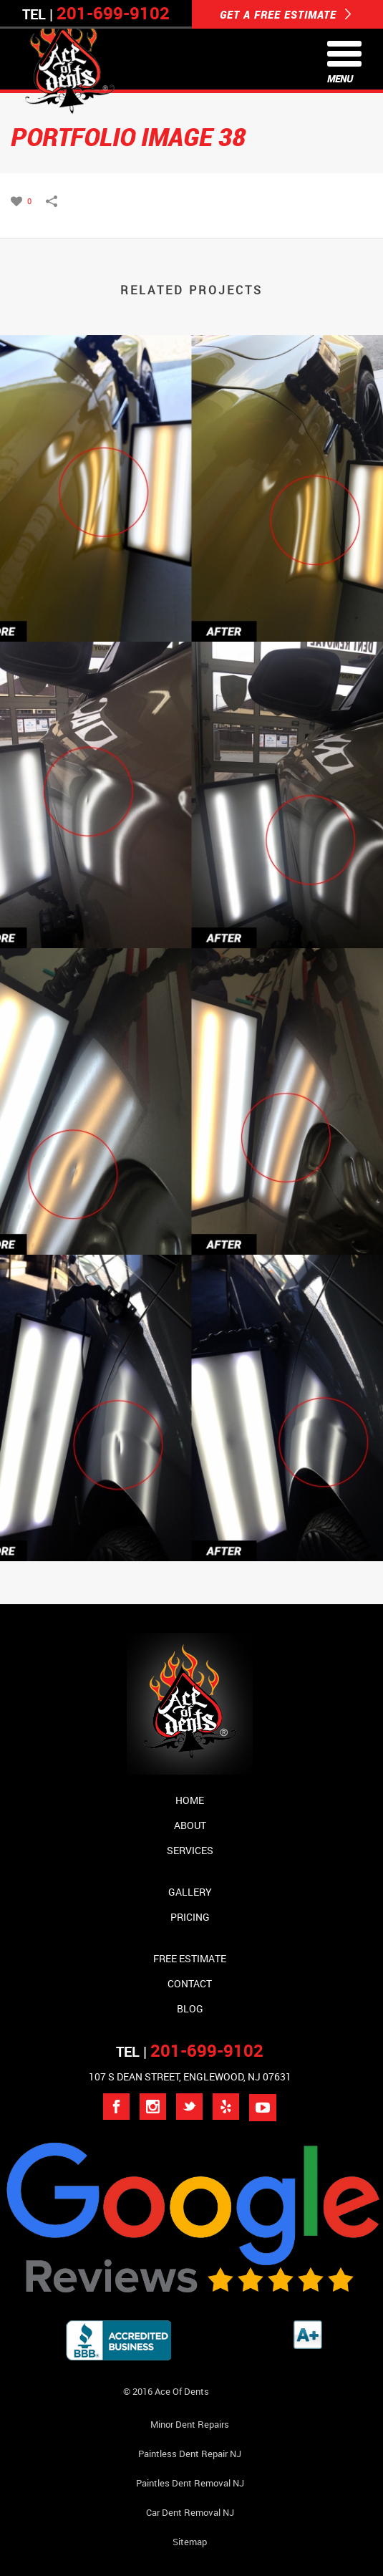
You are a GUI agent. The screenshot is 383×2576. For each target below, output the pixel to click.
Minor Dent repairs (189, 2424)
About (190, 1825)
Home (189, 1800)
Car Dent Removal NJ (190, 2512)
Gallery (190, 1892)
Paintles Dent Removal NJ (190, 2483)
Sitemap (190, 2541)
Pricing (190, 1917)
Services (190, 1850)
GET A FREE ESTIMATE (286, 14)
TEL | (189, 2051)
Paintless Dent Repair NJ (189, 2453)
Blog (190, 2008)
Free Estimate (189, 1958)
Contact (190, 1983)
